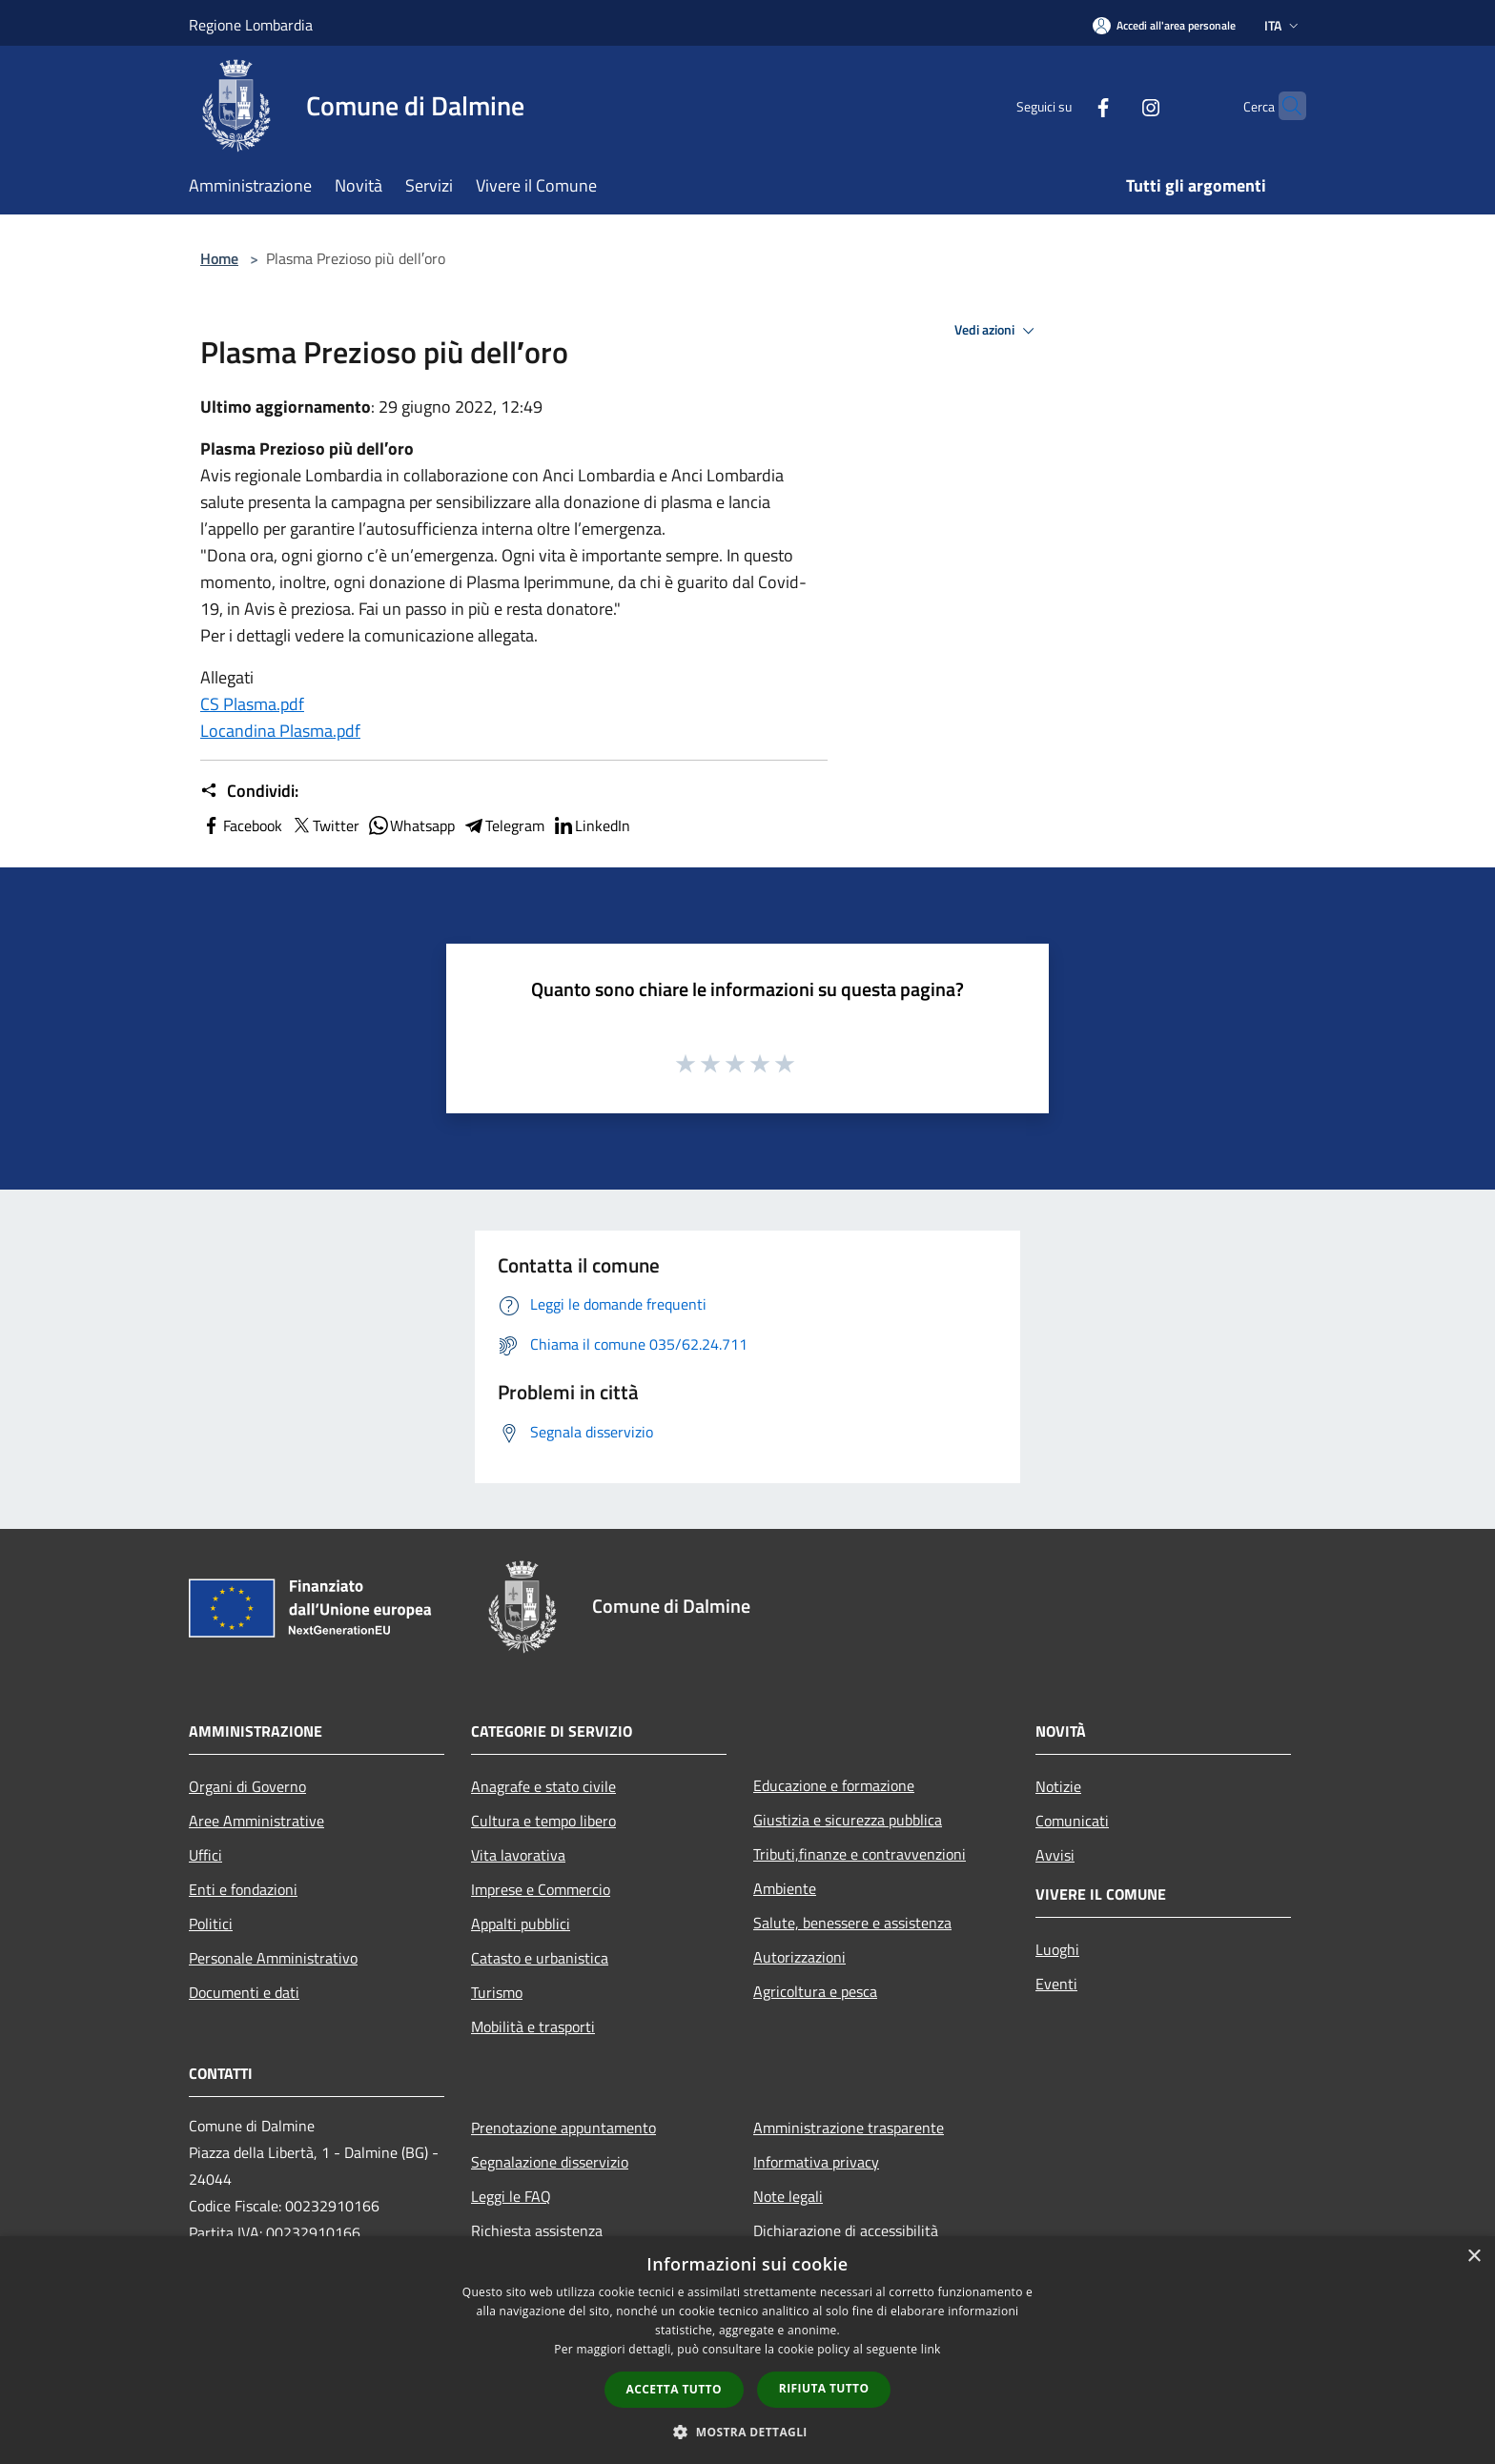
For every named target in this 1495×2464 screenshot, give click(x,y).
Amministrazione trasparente (848, 2127)
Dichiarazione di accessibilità (845, 2230)
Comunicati (1072, 1820)
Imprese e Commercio (540, 1889)
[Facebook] (1066, 105)
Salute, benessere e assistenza (852, 1922)
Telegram (503, 825)
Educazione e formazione (833, 1785)
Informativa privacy (816, 2161)
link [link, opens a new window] (931, 2349)
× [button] (1473, 2257)
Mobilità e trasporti (533, 2026)
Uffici (205, 1854)
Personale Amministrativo (273, 1957)
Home (219, 258)
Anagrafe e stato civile (543, 1786)
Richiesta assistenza (537, 2230)
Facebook (241, 825)
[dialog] (747, 2350)
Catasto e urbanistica (539, 1957)
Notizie (1058, 1786)
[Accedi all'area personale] (1164, 25)
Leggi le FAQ (511, 2196)
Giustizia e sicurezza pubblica (847, 1819)
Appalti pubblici (520, 1923)
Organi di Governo (247, 1786)
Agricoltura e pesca (815, 1991)
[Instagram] (1114, 105)
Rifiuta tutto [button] (824, 2388)
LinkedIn (591, 825)
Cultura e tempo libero (543, 1820)
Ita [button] (1283, 25)
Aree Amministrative (256, 1820)
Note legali (788, 2196)
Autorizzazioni (799, 1956)
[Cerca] (1283, 106)
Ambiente (784, 1888)
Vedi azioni (997, 330)
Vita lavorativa (518, 1854)
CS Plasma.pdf (252, 704)
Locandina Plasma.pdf (280, 730)
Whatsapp (411, 825)
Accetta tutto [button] (674, 2389)
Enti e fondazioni (243, 1889)
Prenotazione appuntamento (563, 2127)
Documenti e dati (244, 1992)
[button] (747, 2431)
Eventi (1056, 1983)
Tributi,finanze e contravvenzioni (859, 1854)
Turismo (496, 1992)
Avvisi (1055, 1854)
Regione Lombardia (251, 24)
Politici (211, 1923)
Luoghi (1057, 1949)
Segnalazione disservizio (549, 2161)
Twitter (324, 825)
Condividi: (249, 791)
